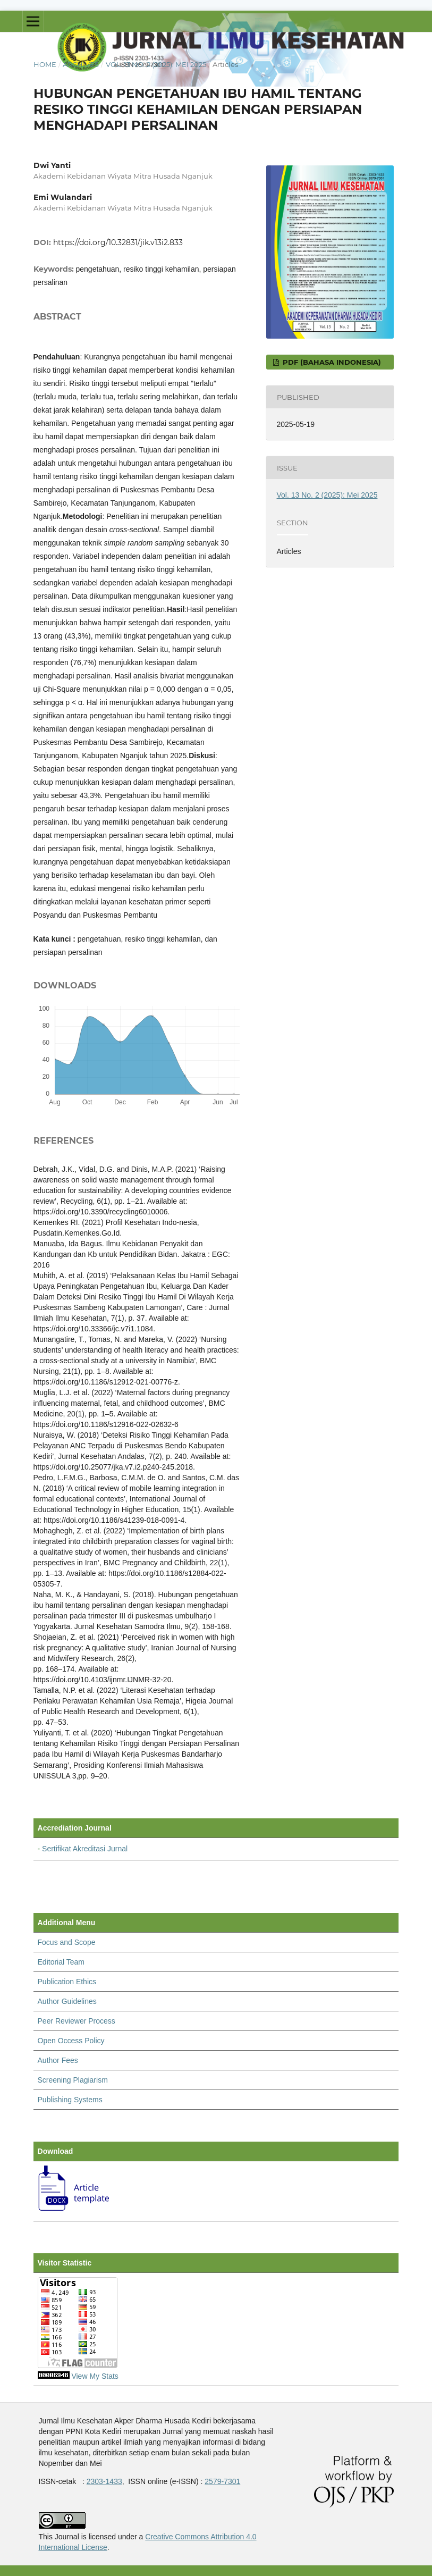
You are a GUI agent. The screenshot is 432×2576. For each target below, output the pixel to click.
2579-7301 (222, 2481)
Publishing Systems (70, 2099)
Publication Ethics (67, 1981)
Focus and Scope (67, 1942)
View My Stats (94, 2376)
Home (44, 64)
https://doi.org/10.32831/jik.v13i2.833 (118, 242)
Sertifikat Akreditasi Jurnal (85, 1848)
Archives (81, 64)
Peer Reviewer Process (76, 2021)
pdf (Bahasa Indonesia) (331, 362)
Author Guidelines (67, 2001)
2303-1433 (104, 2481)
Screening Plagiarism (73, 2080)
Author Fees (58, 2060)
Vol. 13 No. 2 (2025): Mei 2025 (156, 64)
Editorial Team (61, 1962)
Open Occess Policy (71, 2040)
